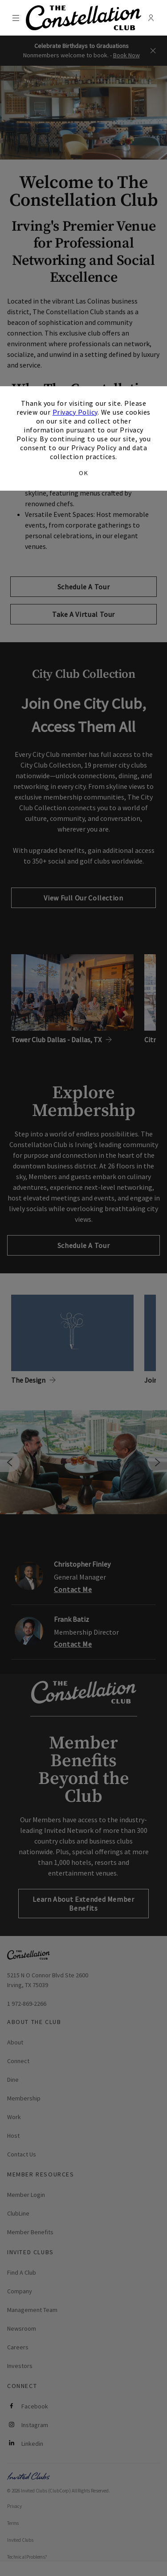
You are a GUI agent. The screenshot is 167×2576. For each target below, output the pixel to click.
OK (83, 473)
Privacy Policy (75, 412)
